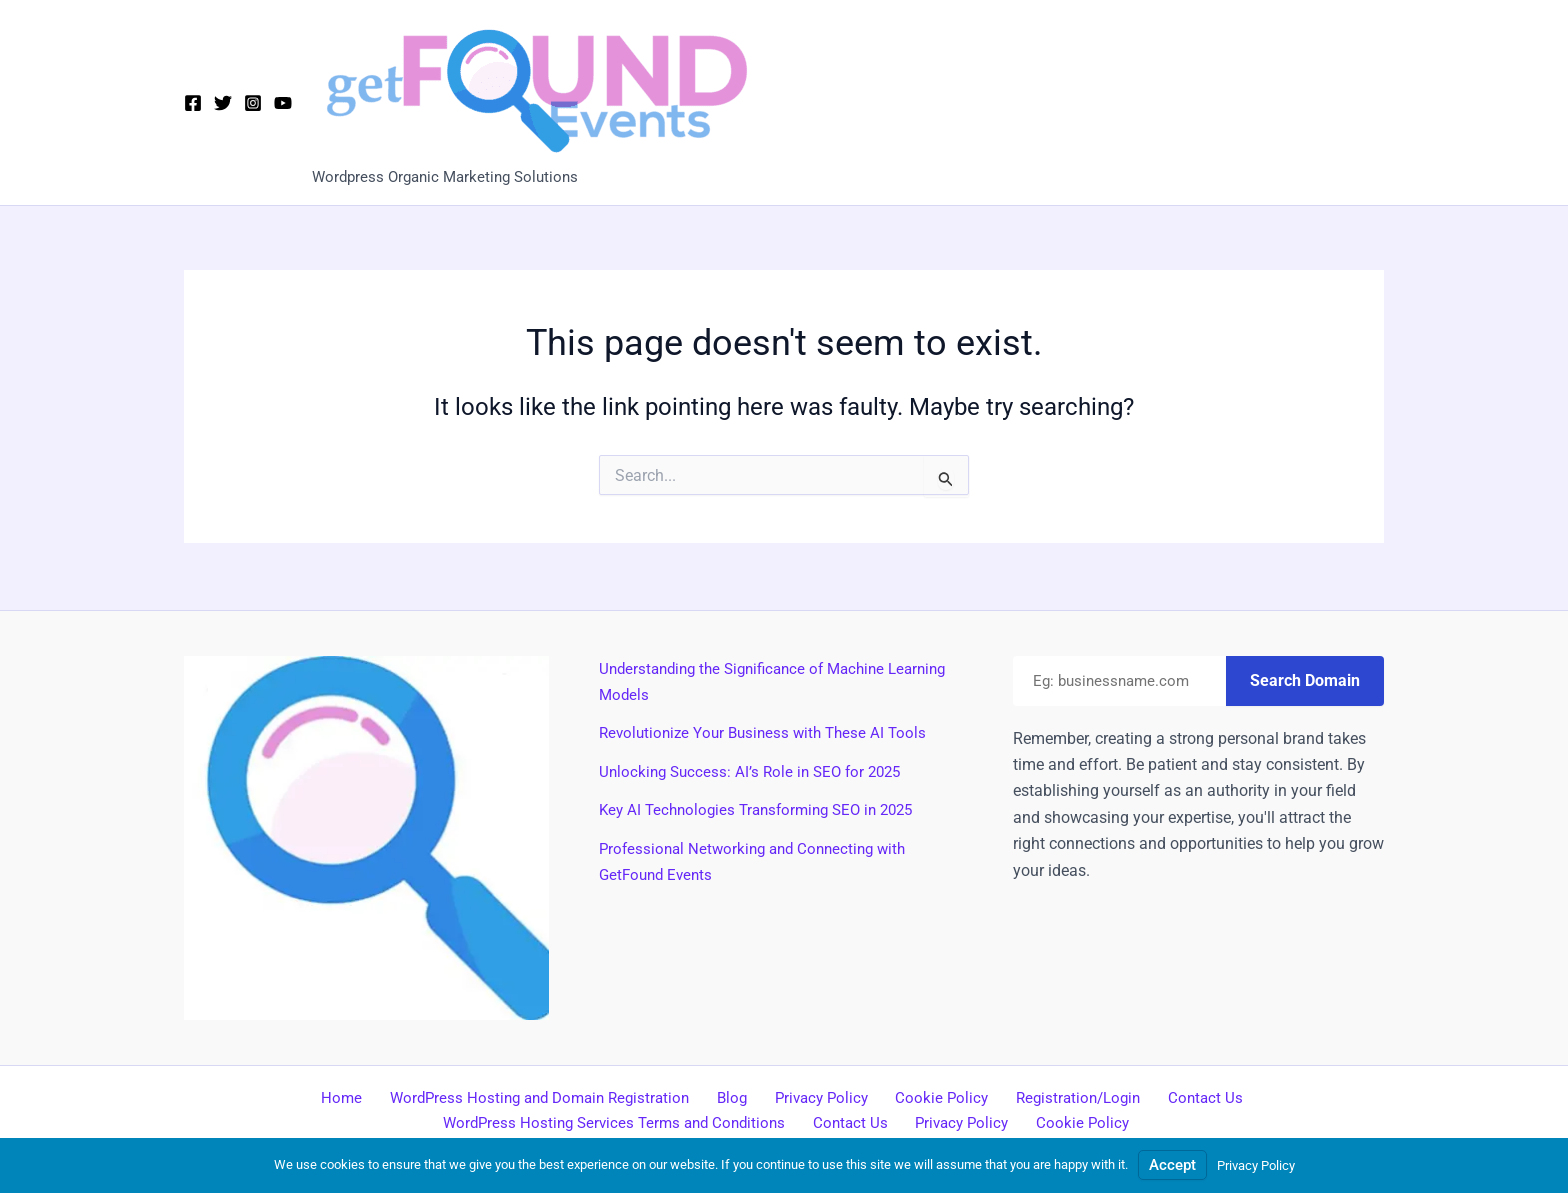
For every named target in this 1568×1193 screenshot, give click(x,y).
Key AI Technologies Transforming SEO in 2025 (765, 807)
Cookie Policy (935, 1096)
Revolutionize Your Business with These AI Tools (769, 730)
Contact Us (1185, 1096)
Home (357, 1096)
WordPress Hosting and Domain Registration (551, 1096)
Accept (1172, 1164)
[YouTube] (283, 103)
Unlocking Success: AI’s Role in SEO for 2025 (756, 769)
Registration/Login (1065, 1096)
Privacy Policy (822, 1096)
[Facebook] (193, 103)
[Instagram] (253, 103)
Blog (741, 1096)
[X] (223, 103)
